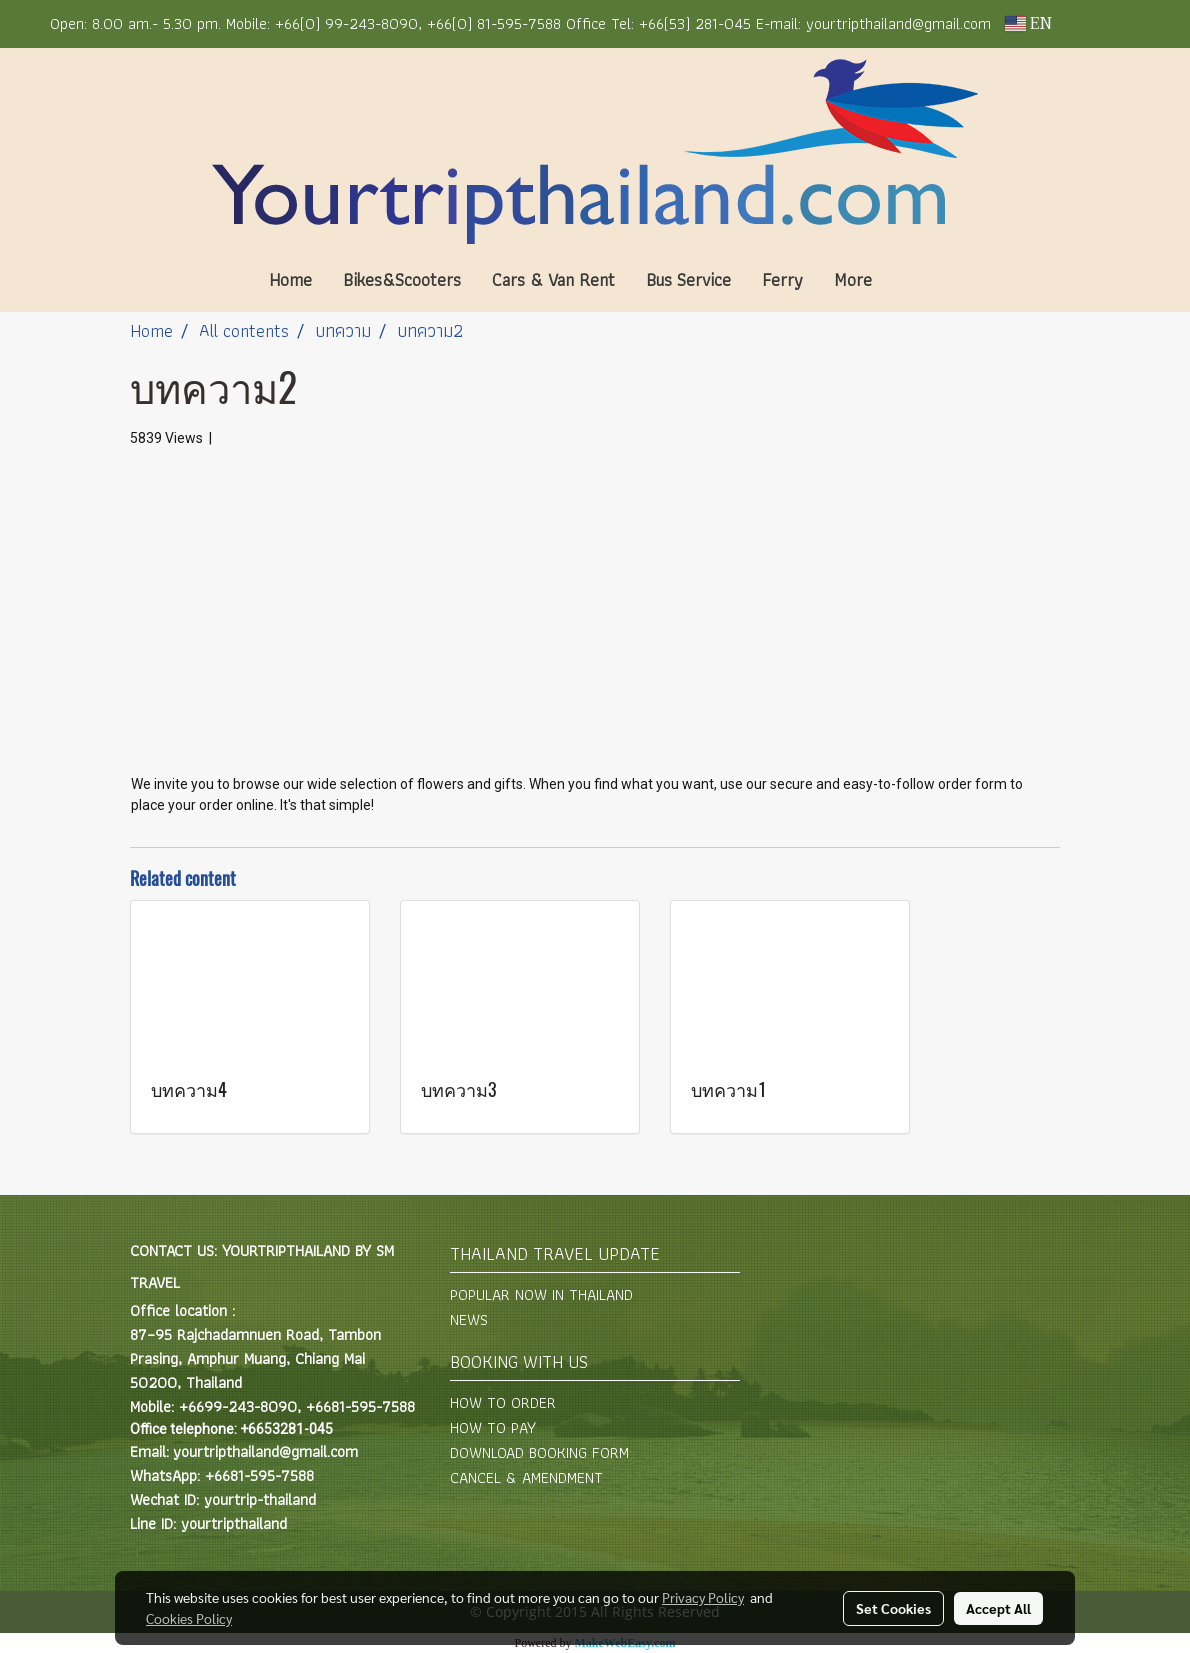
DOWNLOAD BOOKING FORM (539, 1452)
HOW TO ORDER (503, 1402)
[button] (917, 280)
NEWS (469, 1319)
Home (290, 279)
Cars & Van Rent (553, 279)
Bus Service (688, 279)
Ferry (782, 279)
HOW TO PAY (493, 1427)
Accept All (998, 1608)
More (853, 279)
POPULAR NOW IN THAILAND (541, 1294)
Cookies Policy (189, 1618)
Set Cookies (893, 1608)
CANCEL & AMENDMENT (526, 1477)
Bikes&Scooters (402, 279)
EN (1028, 24)
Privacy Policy (703, 1597)
